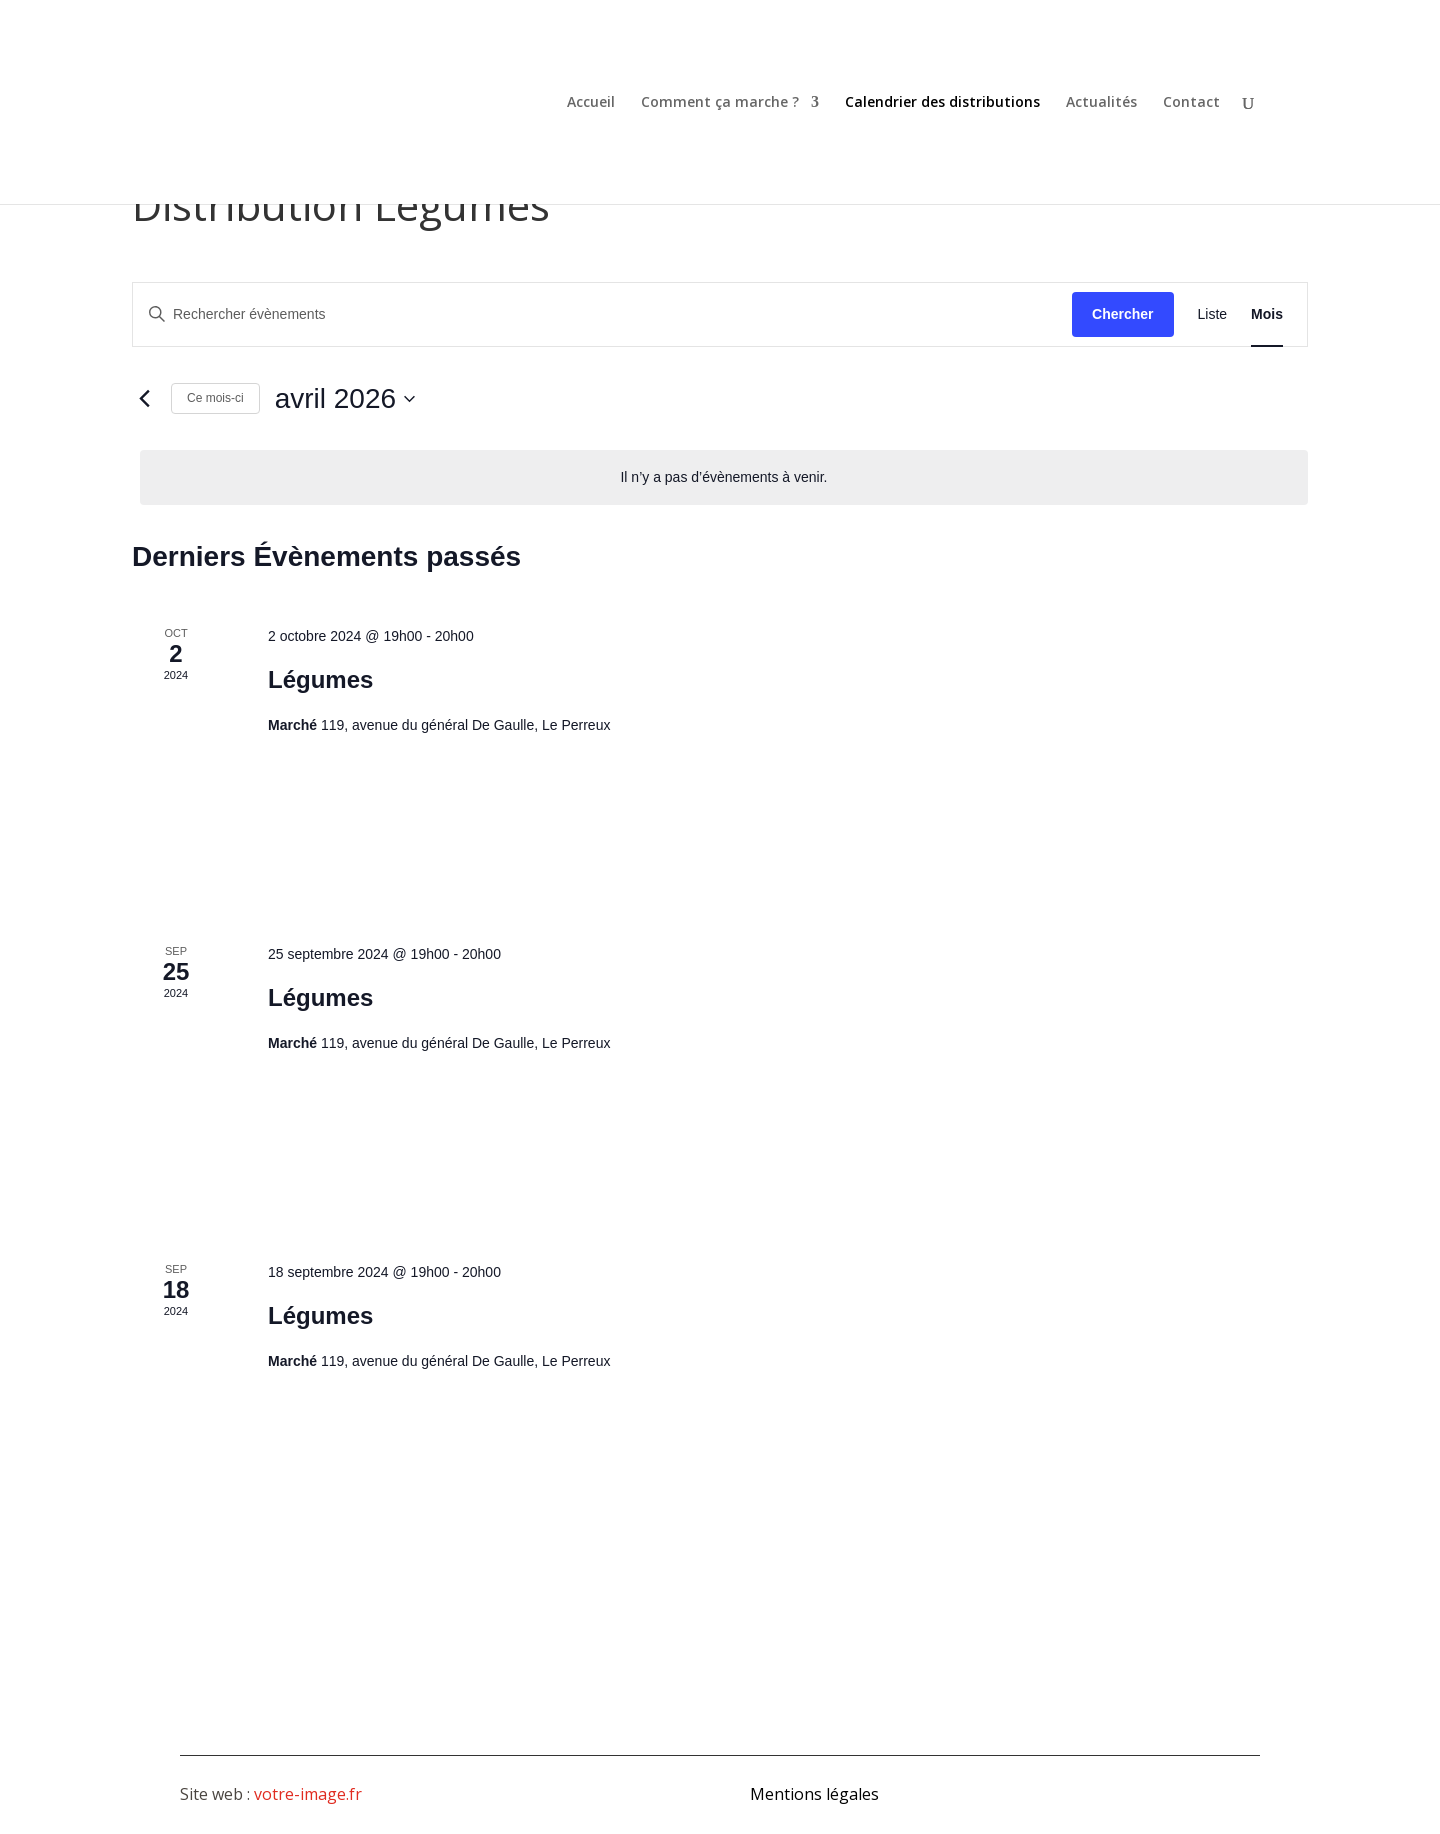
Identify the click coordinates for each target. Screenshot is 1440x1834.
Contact (1191, 103)
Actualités (1101, 103)
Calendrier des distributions (942, 103)
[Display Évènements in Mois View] (1267, 314)
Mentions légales (814, 1794)
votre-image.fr (308, 1794)
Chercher (1122, 314)
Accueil (591, 103)
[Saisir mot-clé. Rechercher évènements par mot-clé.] (602, 314)
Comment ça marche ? (720, 103)
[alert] (724, 477)
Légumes (320, 679)
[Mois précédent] (144, 399)
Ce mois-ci (215, 398)
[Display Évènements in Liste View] (1213, 314)
